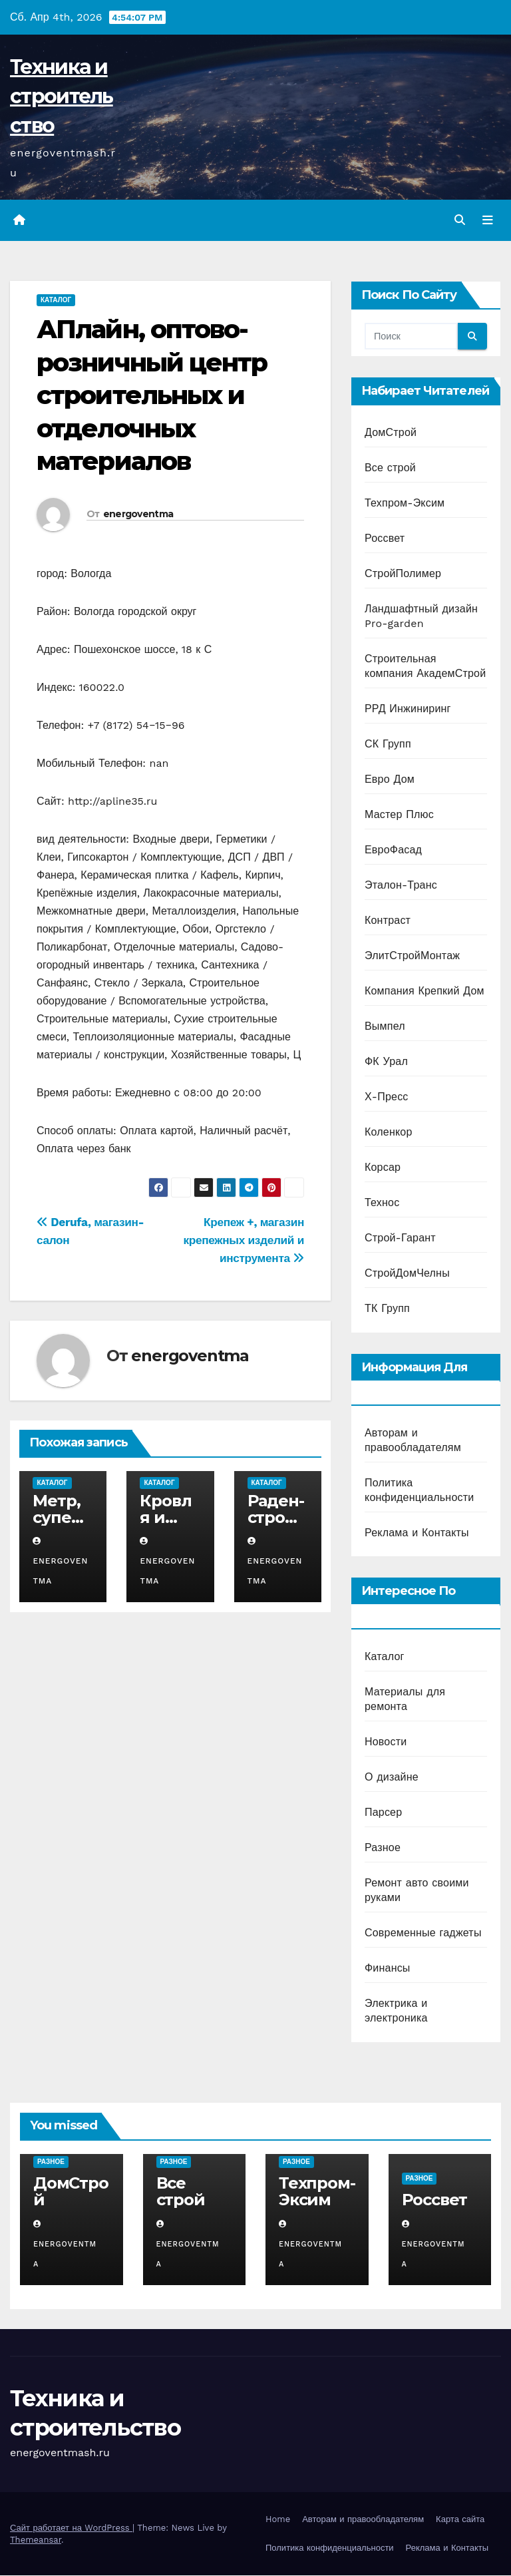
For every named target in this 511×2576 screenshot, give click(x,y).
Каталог (56, 300)
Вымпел (385, 1026)
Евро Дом (390, 779)
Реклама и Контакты (417, 1532)
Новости (386, 1741)
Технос (382, 1203)
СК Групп (388, 744)
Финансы (388, 1968)
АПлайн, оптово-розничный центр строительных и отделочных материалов (152, 395)
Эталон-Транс (401, 885)
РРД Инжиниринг (408, 709)
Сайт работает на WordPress (71, 2528)
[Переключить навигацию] (487, 220)
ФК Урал (386, 1062)
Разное (383, 1847)
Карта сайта (460, 2519)
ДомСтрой (391, 433)
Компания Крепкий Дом (424, 991)
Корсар (383, 1168)
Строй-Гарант (400, 1238)
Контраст (388, 921)
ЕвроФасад (393, 850)
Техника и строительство (61, 96)
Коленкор (389, 1132)
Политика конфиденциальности (329, 2548)
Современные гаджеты (423, 1932)
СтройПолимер (403, 574)
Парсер (383, 1812)
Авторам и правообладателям (363, 2519)
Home (277, 2519)
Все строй (390, 468)
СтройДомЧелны (407, 1273)
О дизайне (392, 1777)
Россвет (385, 539)
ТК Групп (387, 1309)
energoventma (138, 514)
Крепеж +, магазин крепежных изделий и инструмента (244, 1240)
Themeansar (35, 2540)
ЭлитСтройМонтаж (412, 956)
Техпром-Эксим (404, 503)
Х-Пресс (387, 1097)
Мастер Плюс (399, 815)
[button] (459, 220)
